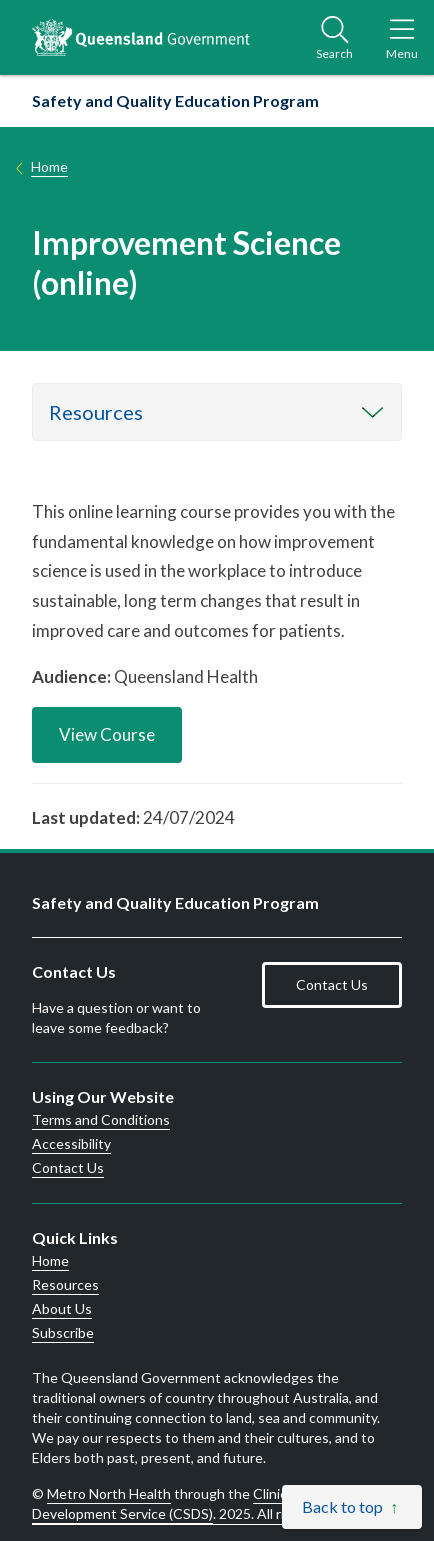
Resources (96, 412)
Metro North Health (109, 1493)
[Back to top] (352, 1507)
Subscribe (63, 1333)
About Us (62, 1309)
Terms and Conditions (101, 1120)
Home (49, 166)
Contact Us (332, 984)
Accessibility (71, 1144)
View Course (107, 734)
